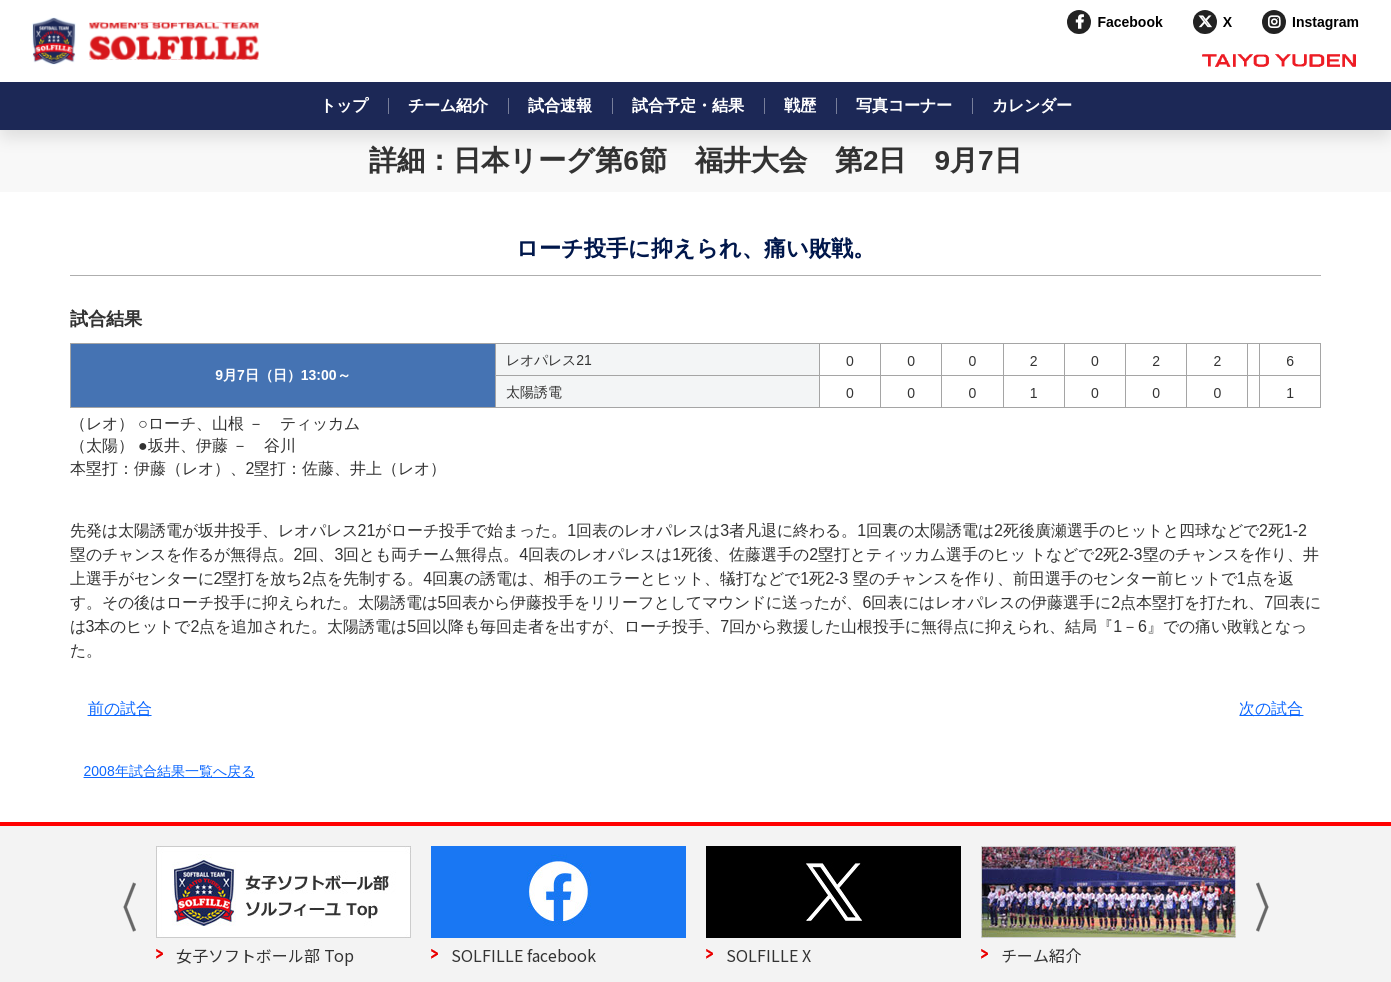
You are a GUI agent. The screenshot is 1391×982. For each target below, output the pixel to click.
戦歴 (800, 105)
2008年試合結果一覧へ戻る (169, 771)
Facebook (1129, 22)
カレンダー (1032, 105)
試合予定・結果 (688, 105)
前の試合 (120, 708)
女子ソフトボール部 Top (265, 955)
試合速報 (560, 105)
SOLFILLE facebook (523, 955)
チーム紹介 (448, 105)
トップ (344, 105)
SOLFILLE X (768, 955)
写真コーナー (904, 105)
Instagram (1325, 22)
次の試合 (1271, 708)
